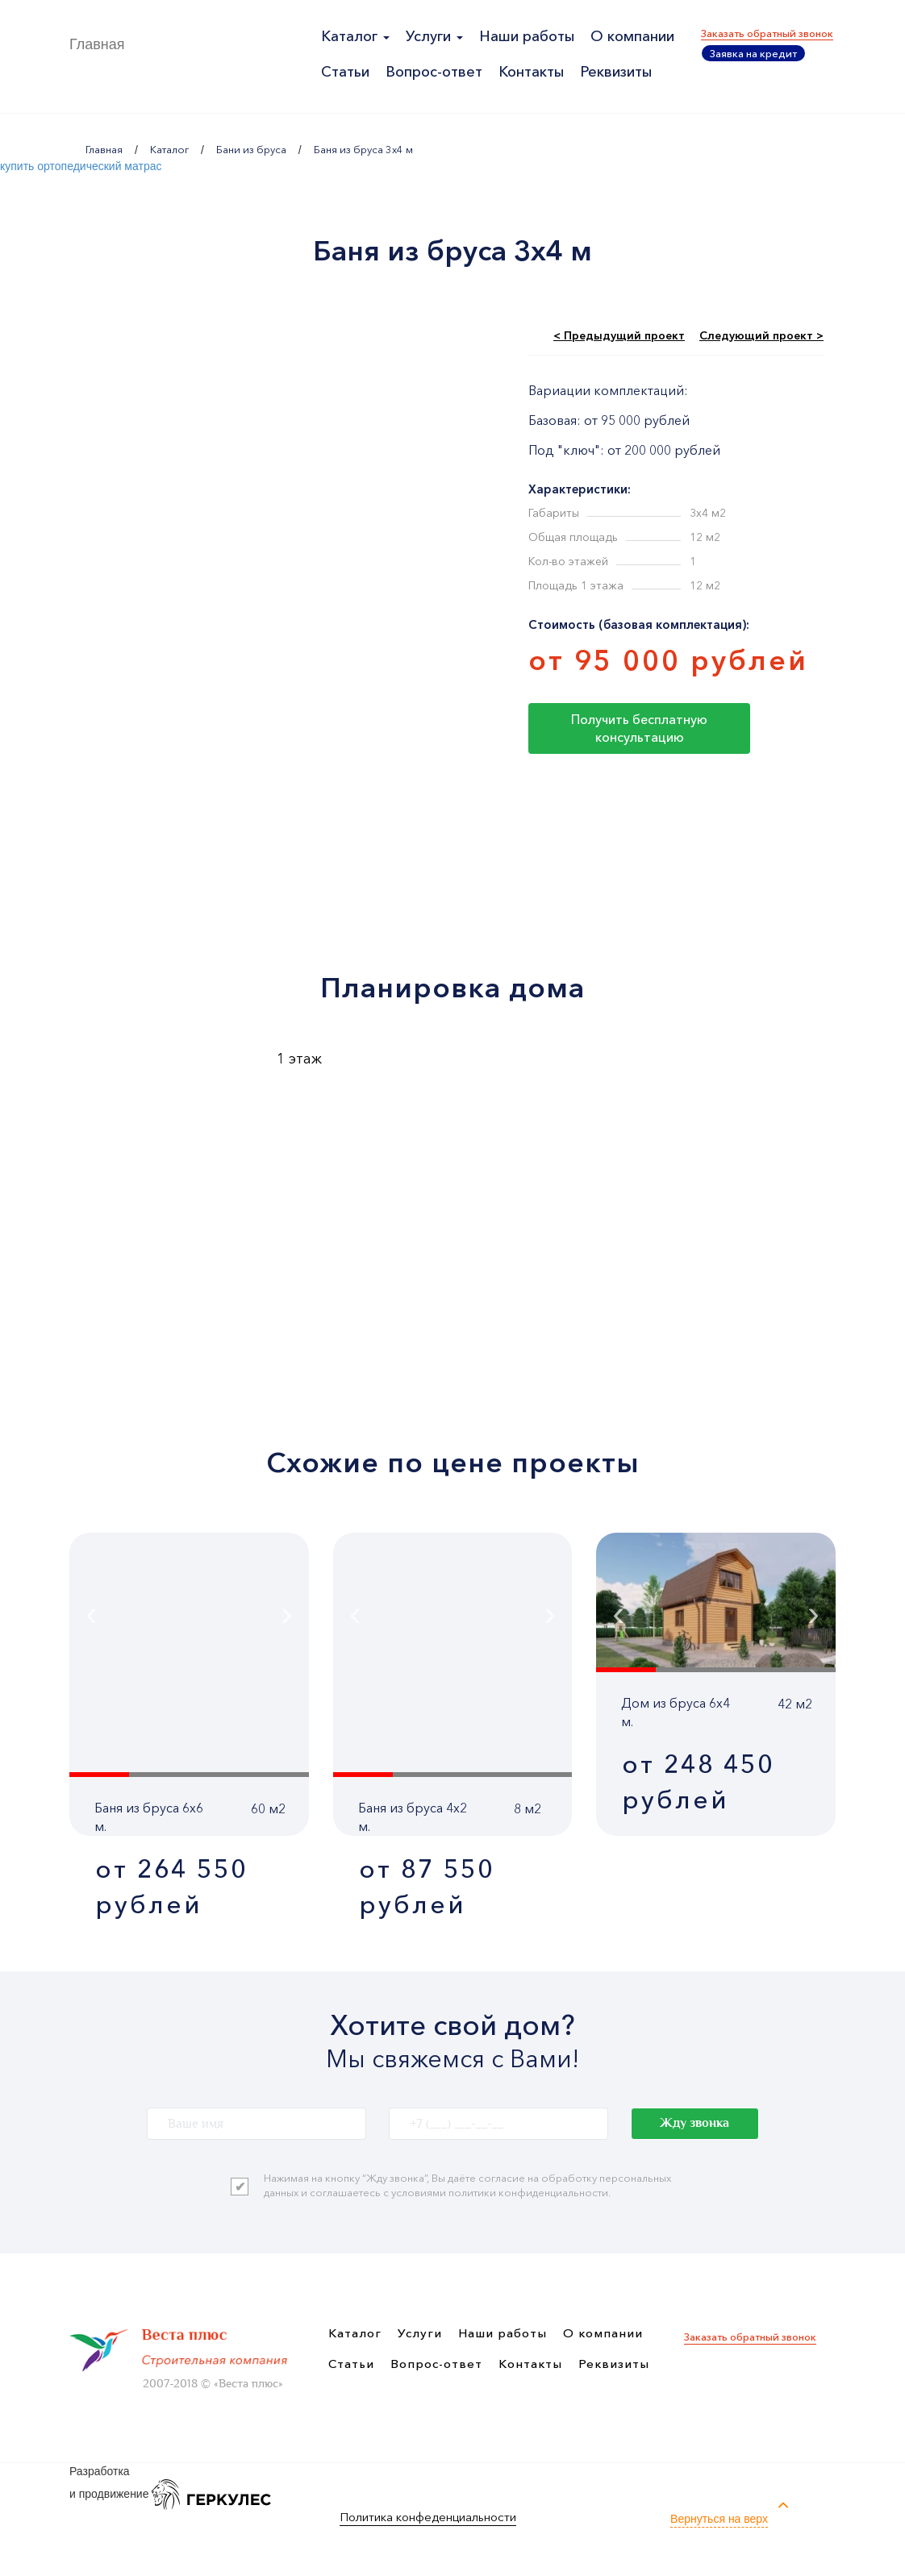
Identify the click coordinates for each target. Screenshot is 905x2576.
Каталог (355, 36)
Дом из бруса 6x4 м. (675, 1712)
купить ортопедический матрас (80, 166)
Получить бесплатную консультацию (639, 728)
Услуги (434, 36)
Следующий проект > (761, 335)
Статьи (345, 72)
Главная (97, 44)
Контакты (531, 72)
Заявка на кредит (753, 53)
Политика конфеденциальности (428, 2516)
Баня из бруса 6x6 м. (148, 1817)
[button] (99, 1774)
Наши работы (526, 36)
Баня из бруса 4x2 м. (412, 1817)
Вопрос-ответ (434, 72)
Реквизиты (616, 72)
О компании (632, 36)
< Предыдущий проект (619, 335)
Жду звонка (694, 2123)
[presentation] (137, 1613)
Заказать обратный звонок (767, 33)
